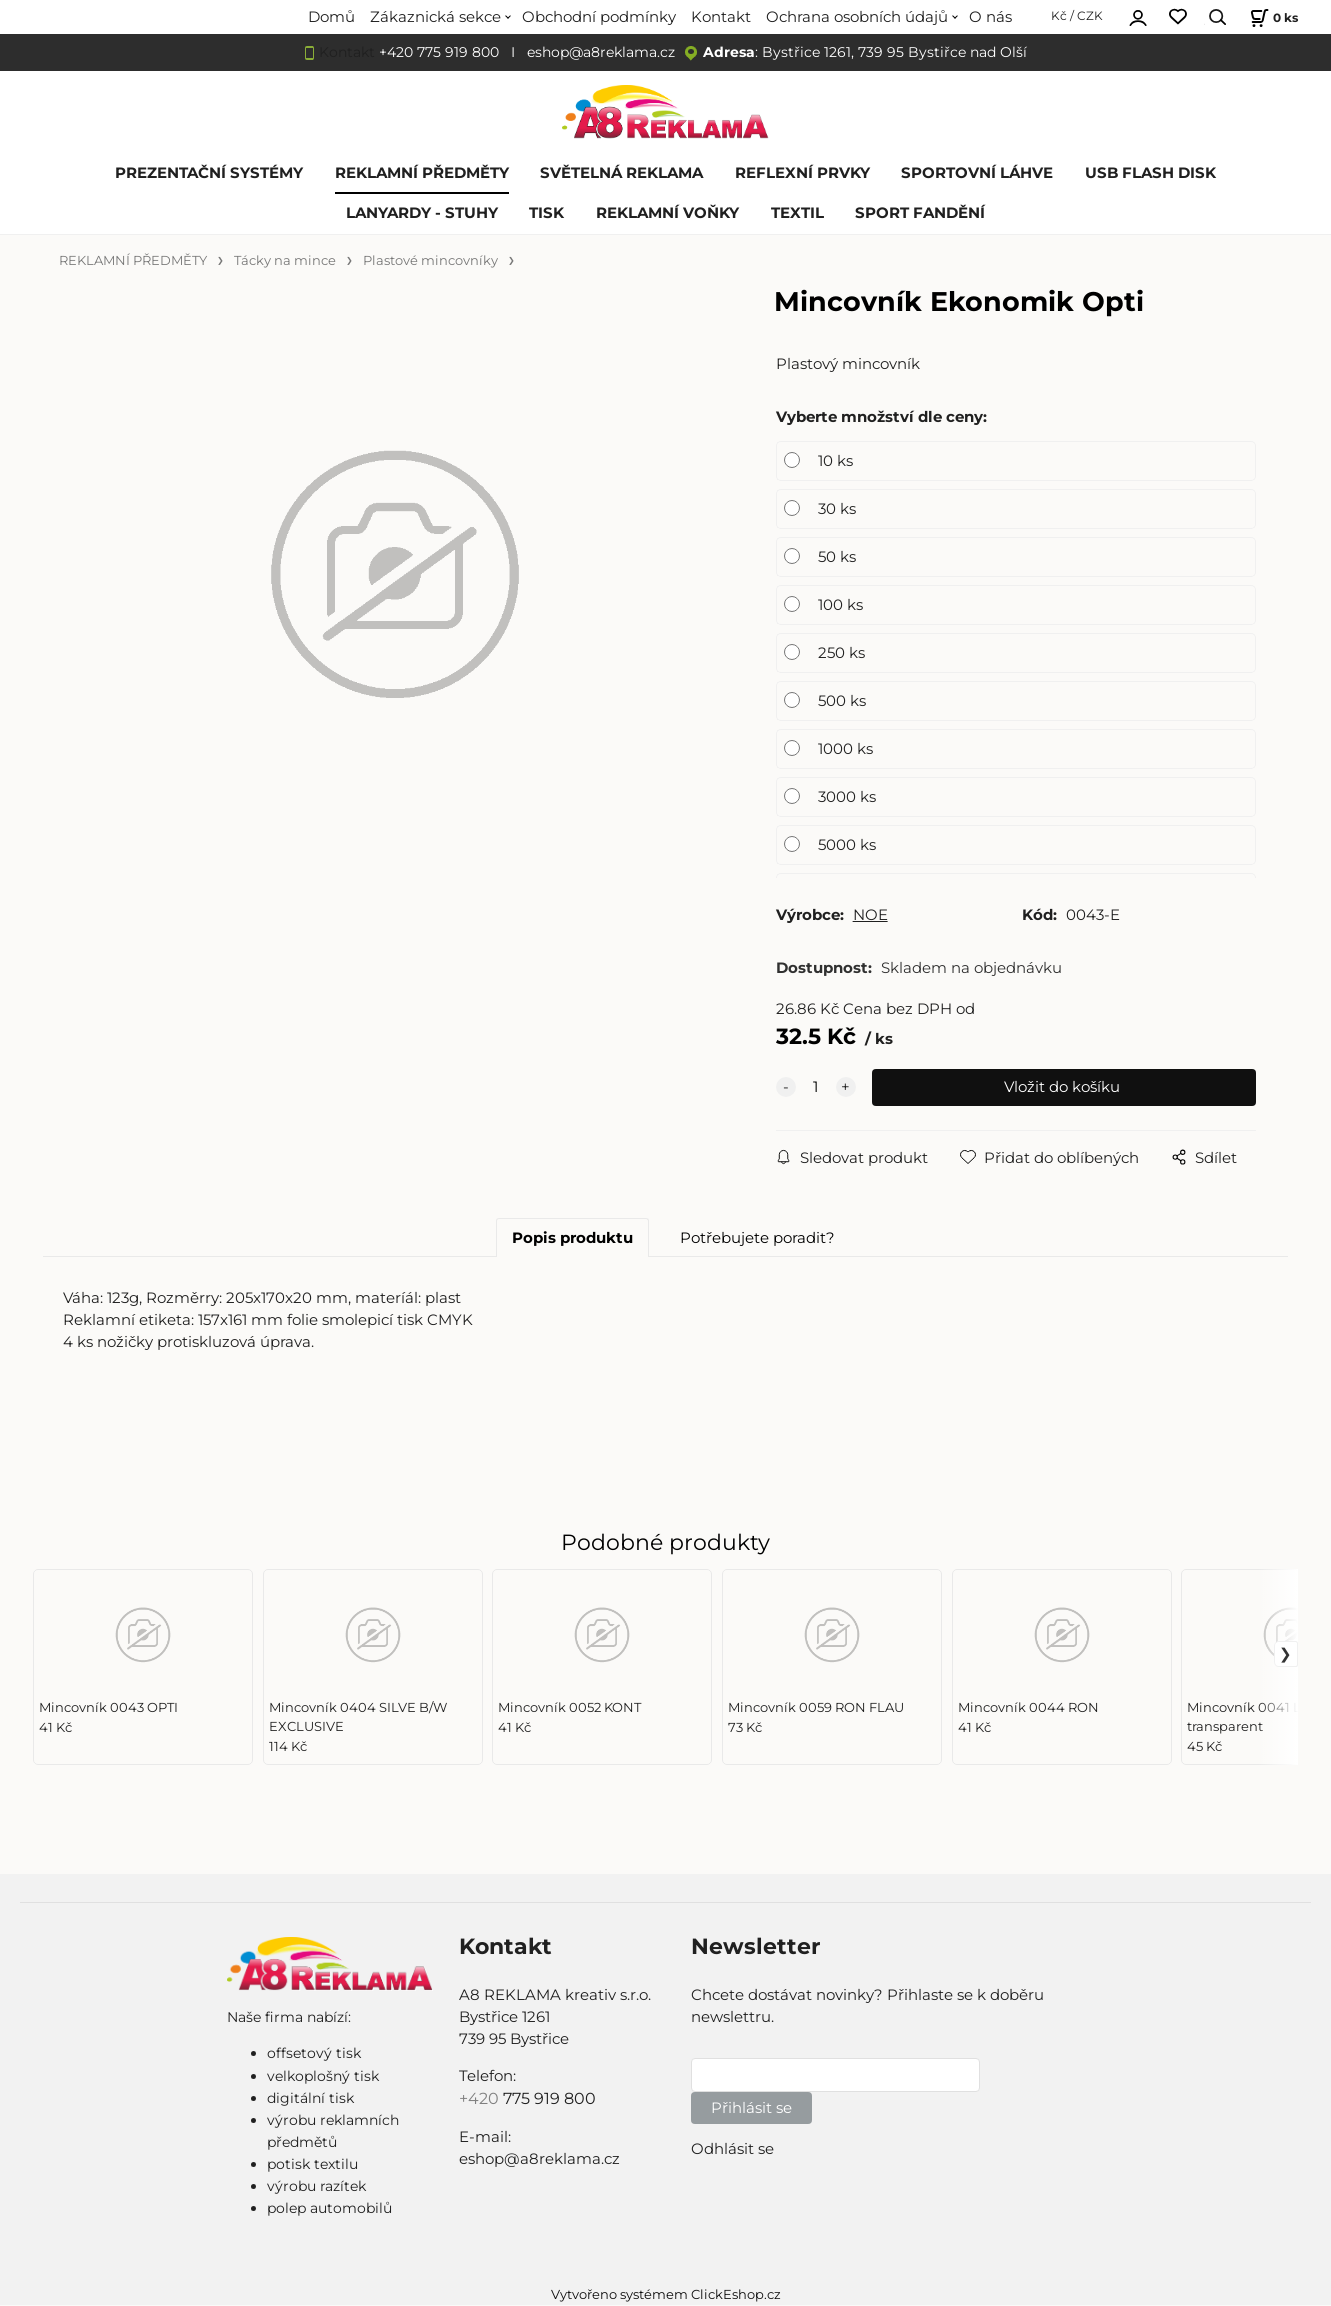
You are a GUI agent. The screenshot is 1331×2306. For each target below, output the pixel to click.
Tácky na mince (285, 260)
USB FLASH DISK (1150, 173)
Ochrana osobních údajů (857, 17)
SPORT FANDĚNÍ (920, 213)
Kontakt (721, 17)
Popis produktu (572, 1238)
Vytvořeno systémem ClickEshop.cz (666, 2294)
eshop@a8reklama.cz (601, 52)
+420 (481, 2098)
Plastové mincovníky (430, 260)
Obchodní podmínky (599, 17)
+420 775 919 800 (439, 52)
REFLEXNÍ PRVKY (802, 173)
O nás (990, 17)
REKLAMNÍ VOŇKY (667, 213)
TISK (546, 213)
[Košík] (1271, 17)
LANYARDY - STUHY (422, 213)
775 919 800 (549, 2098)
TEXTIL (797, 213)
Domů (331, 17)
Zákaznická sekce (435, 17)
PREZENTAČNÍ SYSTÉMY (209, 173)
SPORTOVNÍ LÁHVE (977, 173)
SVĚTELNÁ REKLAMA (621, 173)
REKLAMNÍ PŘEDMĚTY (422, 173)
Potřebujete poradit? (757, 1238)
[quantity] (816, 1088)
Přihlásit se (751, 2108)
